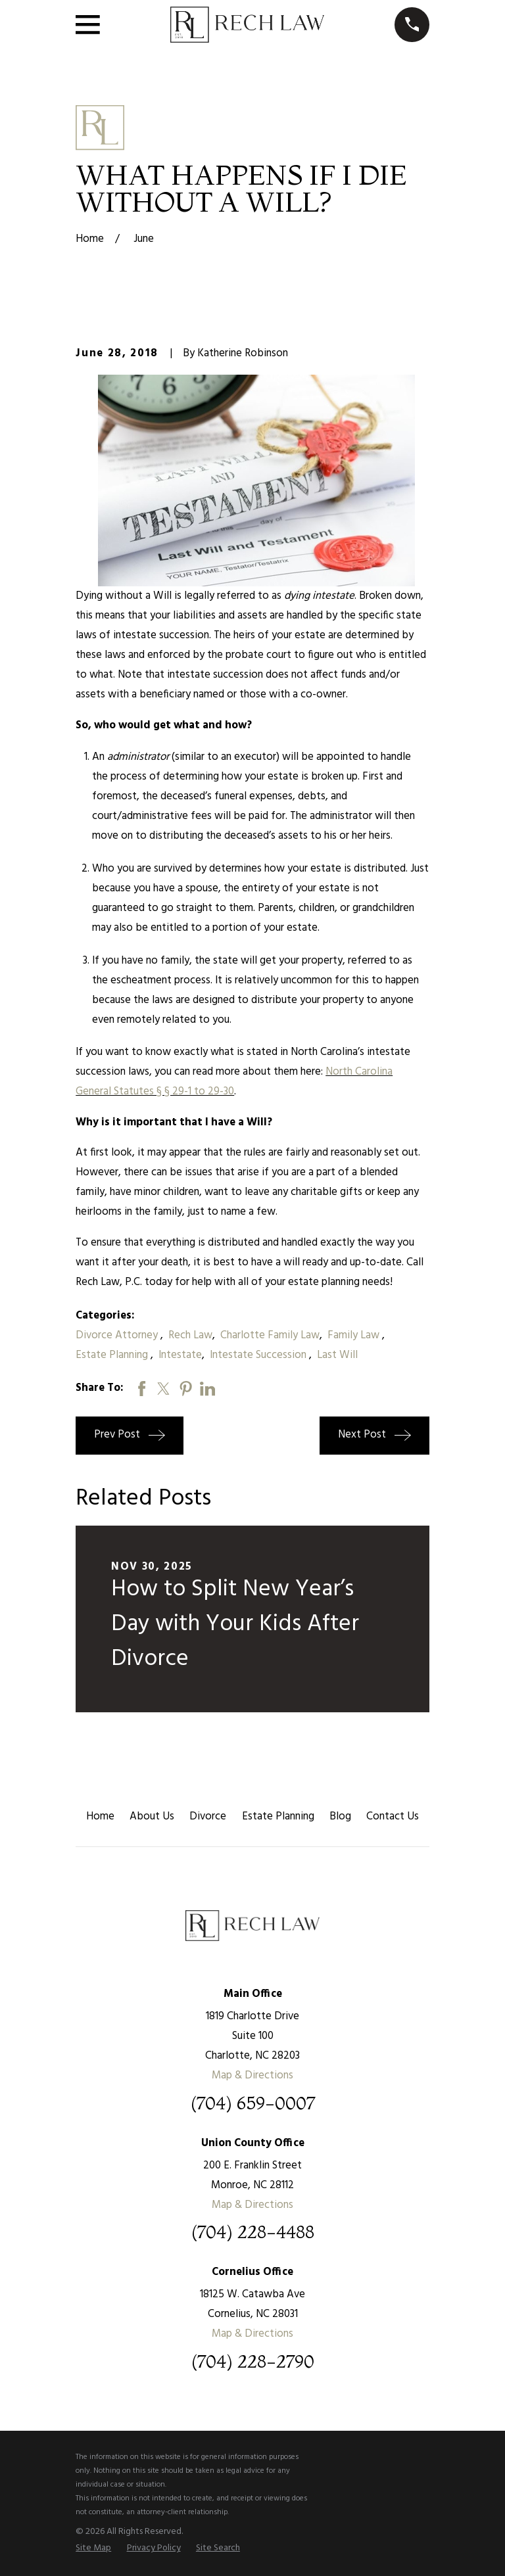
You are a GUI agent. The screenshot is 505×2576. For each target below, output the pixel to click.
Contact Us (392, 1816)
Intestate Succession (259, 1355)
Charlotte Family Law (270, 1335)
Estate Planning (113, 1355)
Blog (340, 1816)
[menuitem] (93, 2548)
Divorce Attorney (118, 1335)
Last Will (337, 1355)
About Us (152, 1816)
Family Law (354, 1335)
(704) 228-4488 (252, 2232)
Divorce (207, 1816)
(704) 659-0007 (253, 2104)
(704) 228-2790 (252, 2362)
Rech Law (190, 1335)
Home (100, 1816)
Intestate (180, 1355)
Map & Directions (252, 2075)
